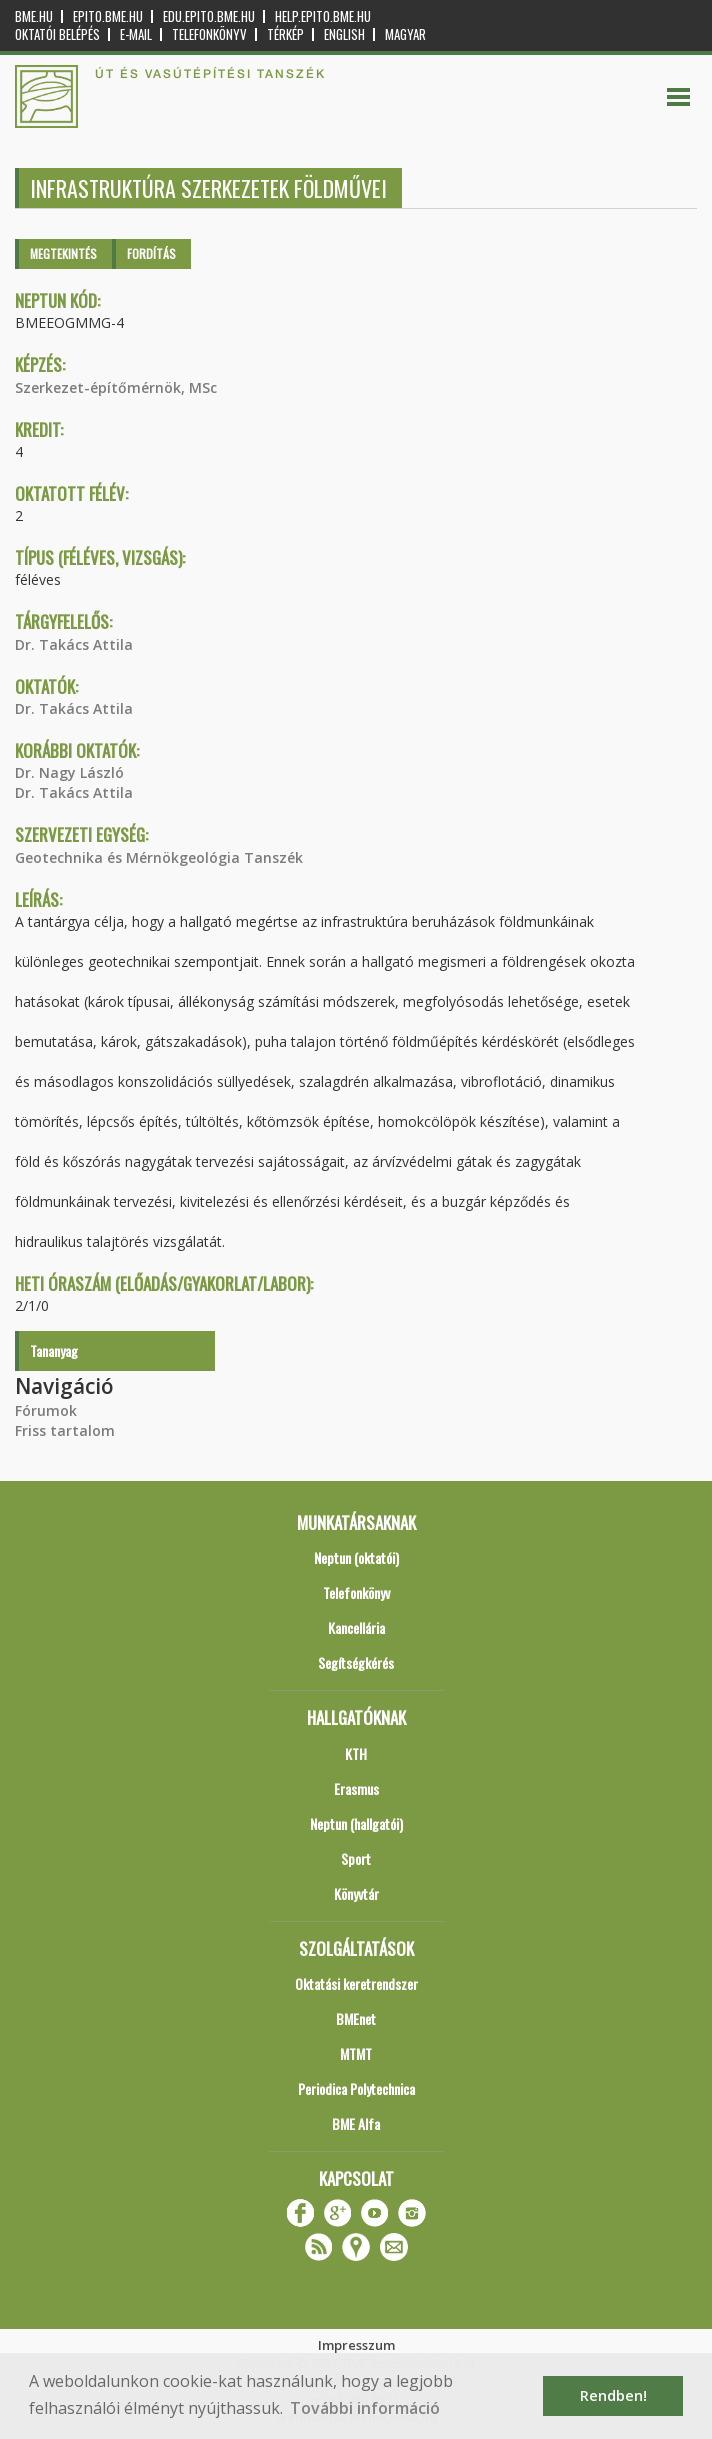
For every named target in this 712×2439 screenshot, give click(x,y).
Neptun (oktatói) (356, 1557)
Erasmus (356, 1788)
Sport (356, 1858)
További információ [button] (365, 2408)
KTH (356, 1753)
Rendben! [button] (613, 2395)
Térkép (285, 34)
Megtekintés (63, 253)
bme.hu (34, 16)
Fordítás (151, 253)
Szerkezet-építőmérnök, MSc (116, 387)
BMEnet (356, 2018)
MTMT (356, 2053)
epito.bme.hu (108, 16)
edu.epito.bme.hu (209, 16)
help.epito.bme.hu (323, 16)
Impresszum (356, 2345)
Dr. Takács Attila (74, 644)
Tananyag (54, 1350)
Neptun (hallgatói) (356, 1823)
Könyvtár (356, 1893)
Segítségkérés (356, 1662)
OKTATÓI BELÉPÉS (57, 34)
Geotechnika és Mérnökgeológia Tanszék (159, 857)
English (344, 34)
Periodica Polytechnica (356, 2088)
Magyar (405, 34)
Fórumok (46, 1410)
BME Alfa (356, 2123)
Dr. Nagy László (69, 772)
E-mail (136, 34)
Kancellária (356, 1627)
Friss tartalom (65, 1430)
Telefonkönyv (209, 34)
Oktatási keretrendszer (356, 1983)
